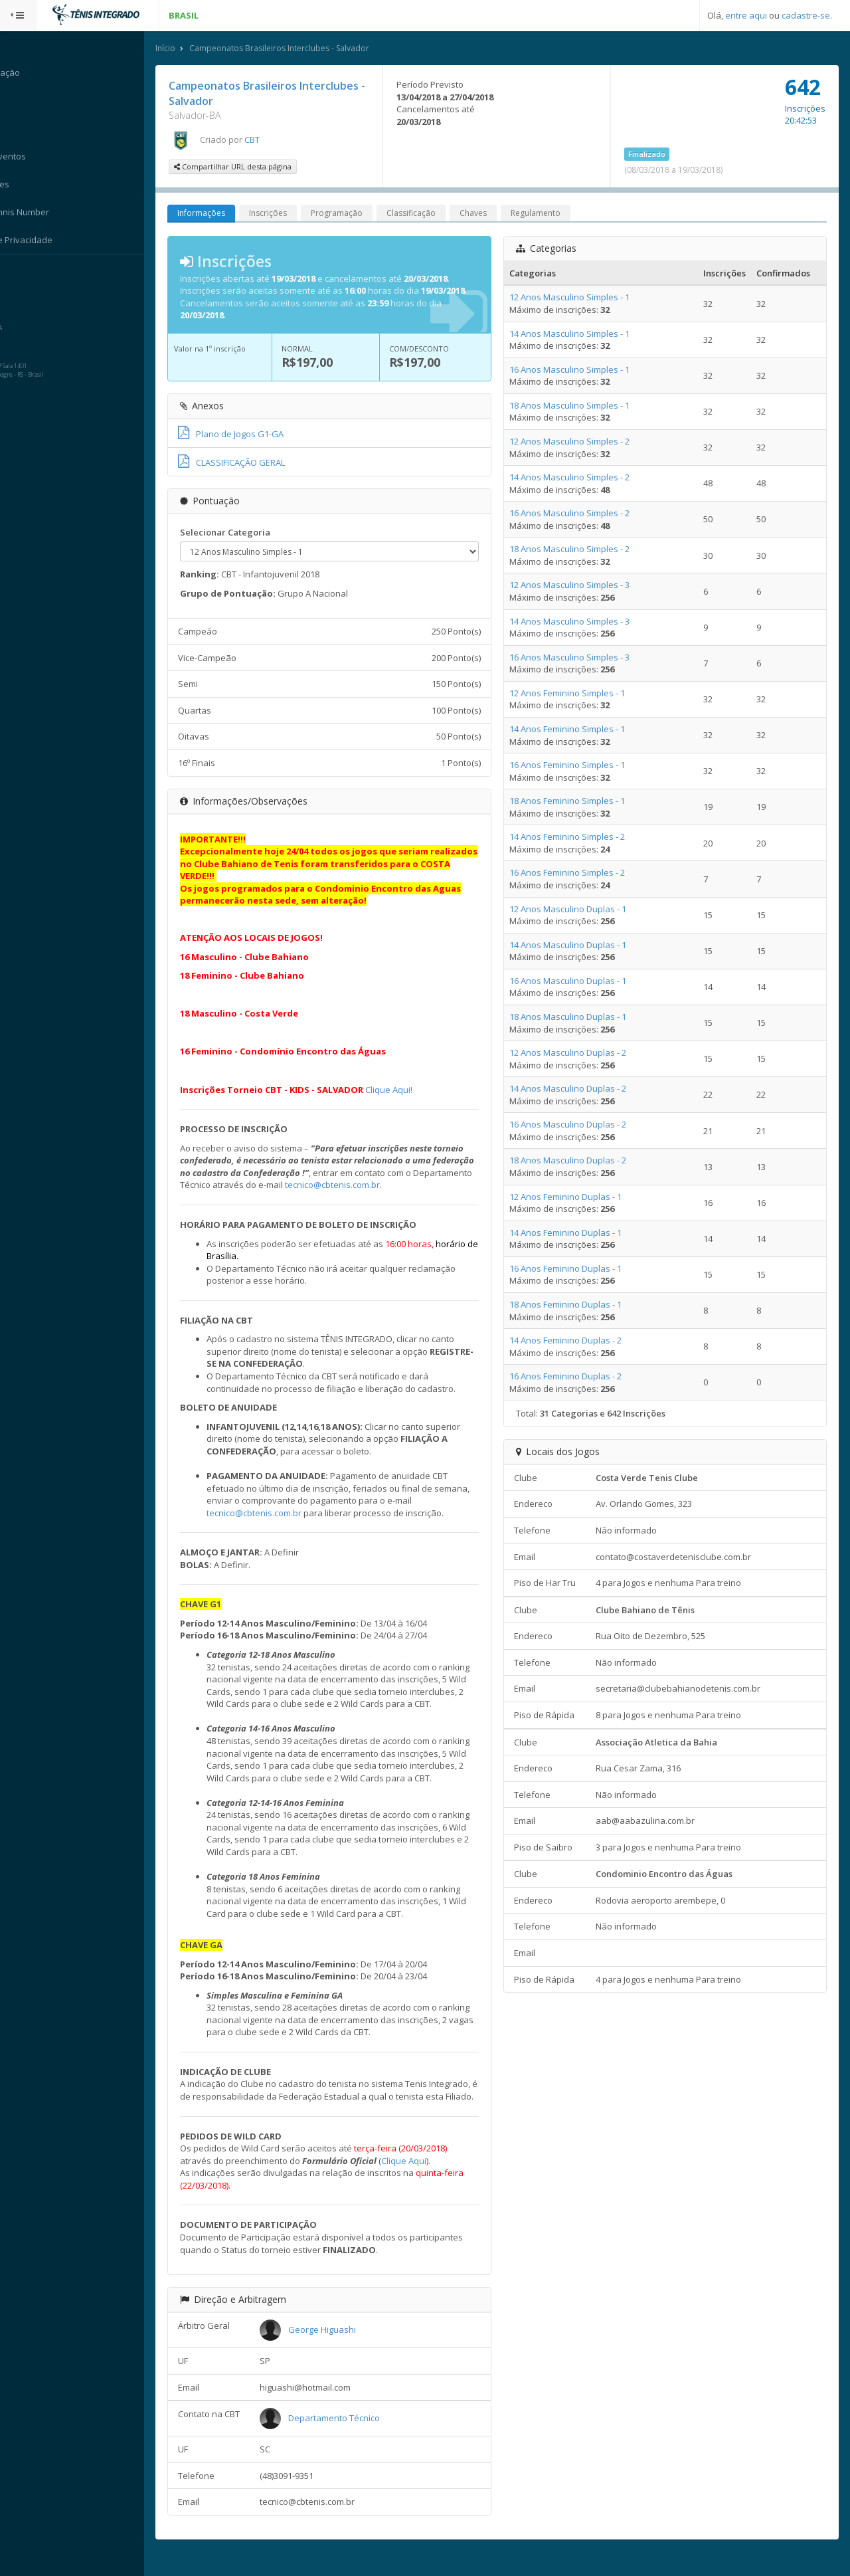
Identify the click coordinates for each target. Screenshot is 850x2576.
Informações (217, 213)
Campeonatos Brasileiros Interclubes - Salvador (295, 48)
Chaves (489, 213)
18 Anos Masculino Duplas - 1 (575, 1017)
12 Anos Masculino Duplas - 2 (575, 1053)
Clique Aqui (419, 2173)
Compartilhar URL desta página (248, 167)
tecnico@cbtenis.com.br (409, 1185)
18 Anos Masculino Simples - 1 (577, 406)
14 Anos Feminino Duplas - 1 (573, 1233)
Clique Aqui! (404, 1090)
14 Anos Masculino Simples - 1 (577, 334)
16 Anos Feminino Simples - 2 (574, 873)
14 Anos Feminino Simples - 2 (574, 837)
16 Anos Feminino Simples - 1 (574, 765)
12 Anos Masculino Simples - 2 (577, 442)
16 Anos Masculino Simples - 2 (577, 514)
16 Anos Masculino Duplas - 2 (575, 1125)
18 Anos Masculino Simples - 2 (577, 549)
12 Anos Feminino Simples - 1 (574, 694)
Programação (353, 213)
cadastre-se (806, 15)
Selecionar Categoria (241, 532)
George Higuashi (336, 2342)
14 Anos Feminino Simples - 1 (574, 730)
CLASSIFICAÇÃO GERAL (247, 463)
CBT (268, 140)
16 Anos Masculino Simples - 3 (577, 658)
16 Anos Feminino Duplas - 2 (573, 1377)
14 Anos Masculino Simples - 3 (577, 622)
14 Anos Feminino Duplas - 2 (573, 1341)
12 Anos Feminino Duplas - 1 (573, 1197)
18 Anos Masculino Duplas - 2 (575, 1161)
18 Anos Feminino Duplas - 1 (573, 1305)
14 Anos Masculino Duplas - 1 (575, 945)
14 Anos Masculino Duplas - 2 (575, 1089)
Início (181, 48)
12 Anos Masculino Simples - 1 (577, 298)
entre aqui (746, 15)
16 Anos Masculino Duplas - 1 (575, 981)
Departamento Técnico (348, 2430)
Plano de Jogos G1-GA (246, 435)
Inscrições (284, 213)
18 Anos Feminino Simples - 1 (574, 801)
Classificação (427, 213)
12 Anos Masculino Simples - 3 (577, 585)
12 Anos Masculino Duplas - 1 (575, 910)
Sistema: (24, 272)
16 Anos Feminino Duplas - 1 (573, 1269)
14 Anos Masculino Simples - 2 (577, 478)
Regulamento (551, 213)
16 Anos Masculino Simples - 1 (577, 370)
